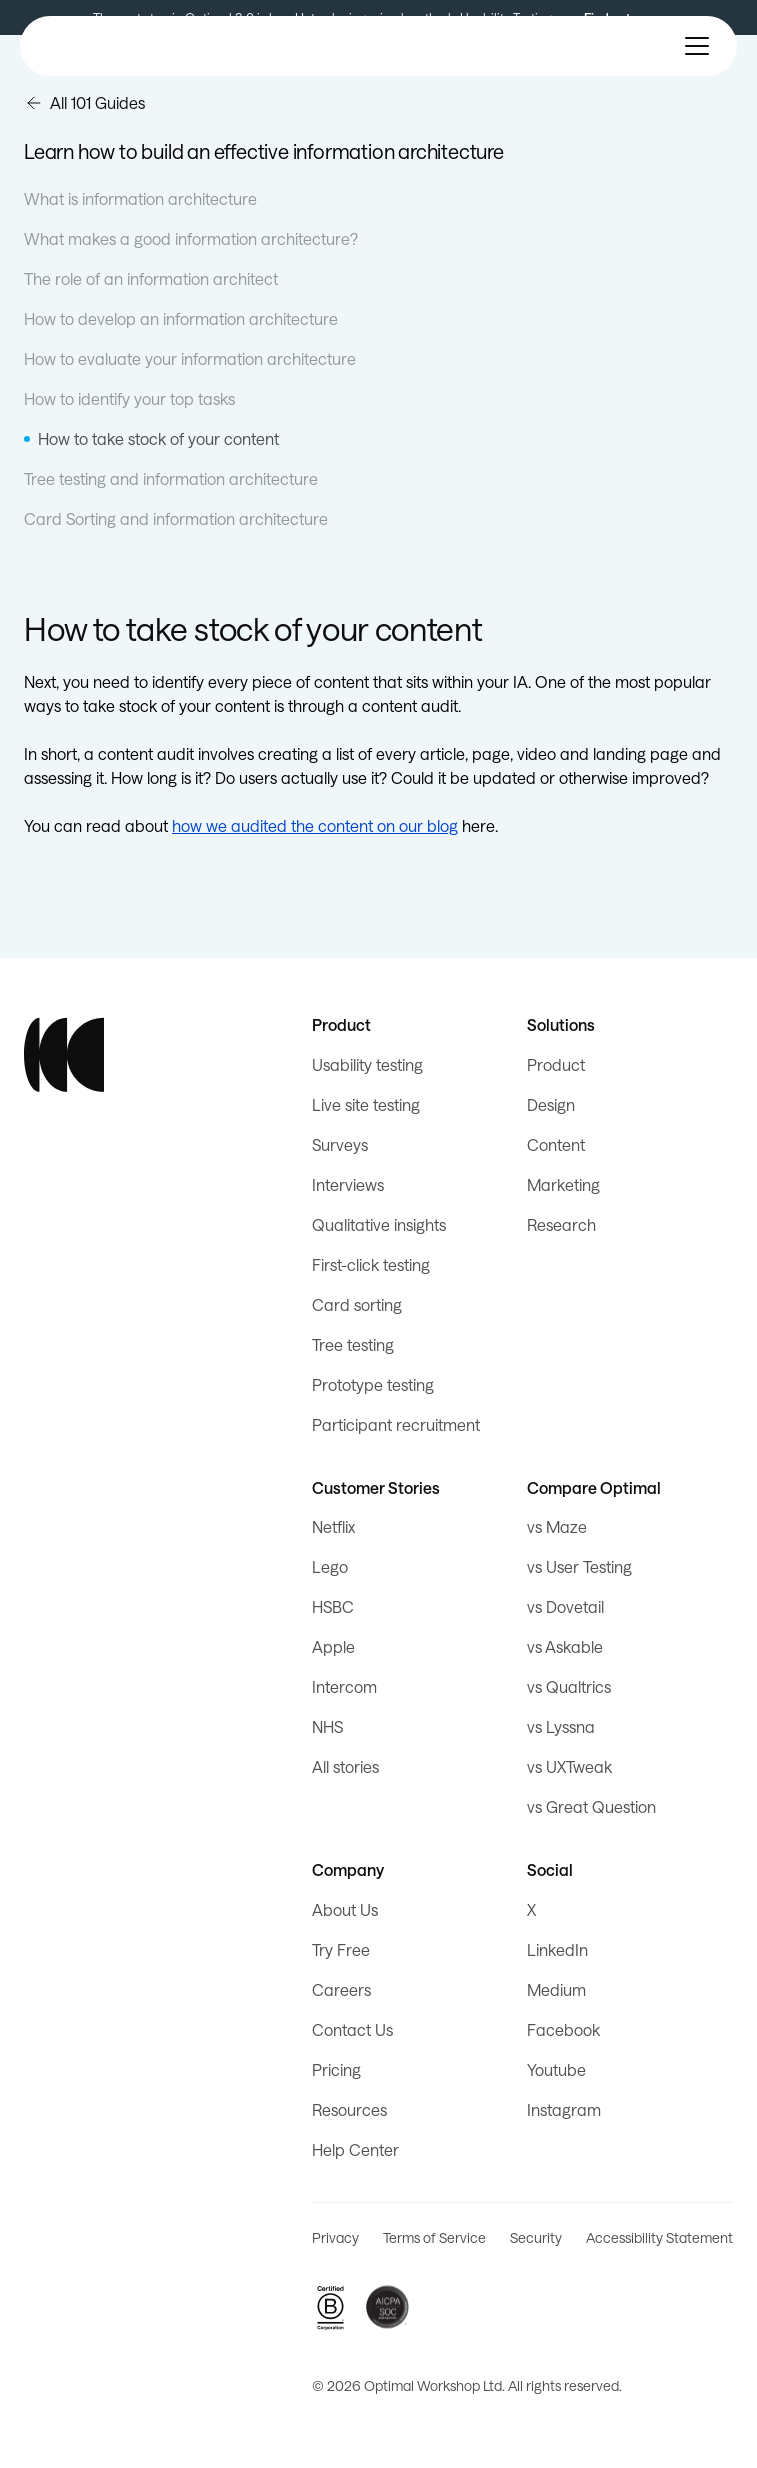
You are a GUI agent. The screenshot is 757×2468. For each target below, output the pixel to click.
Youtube (556, 2069)
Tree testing (353, 1344)
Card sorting (357, 1304)
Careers (341, 1989)
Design (551, 1104)
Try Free (341, 1949)
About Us (345, 1909)
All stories (345, 1766)
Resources (349, 2109)
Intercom (344, 1686)
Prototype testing (373, 1384)
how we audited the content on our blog (315, 825)
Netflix (333, 1526)
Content (556, 1144)
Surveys (340, 1144)
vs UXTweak (569, 1766)
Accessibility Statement (659, 2237)
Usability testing (367, 1064)
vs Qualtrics (569, 1686)
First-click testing (371, 1264)
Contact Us (352, 2029)
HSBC (333, 1606)
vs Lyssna (561, 1726)
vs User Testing (579, 1566)
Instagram (564, 2109)
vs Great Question (591, 1806)
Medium (556, 1989)
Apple (333, 1646)
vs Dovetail (565, 1606)
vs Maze (557, 1526)
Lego (330, 1566)
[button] (697, 46)
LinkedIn (557, 1949)
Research (561, 1224)
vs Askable (565, 1646)
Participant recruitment (396, 1424)
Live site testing (366, 1104)
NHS (327, 1726)
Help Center (355, 2149)
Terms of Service (434, 2237)
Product (556, 1064)
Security (536, 2237)
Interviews (348, 1184)
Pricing (336, 2069)
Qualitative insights (379, 1224)
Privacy (335, 2237)
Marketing (563, 1184)
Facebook (563, 2029)
